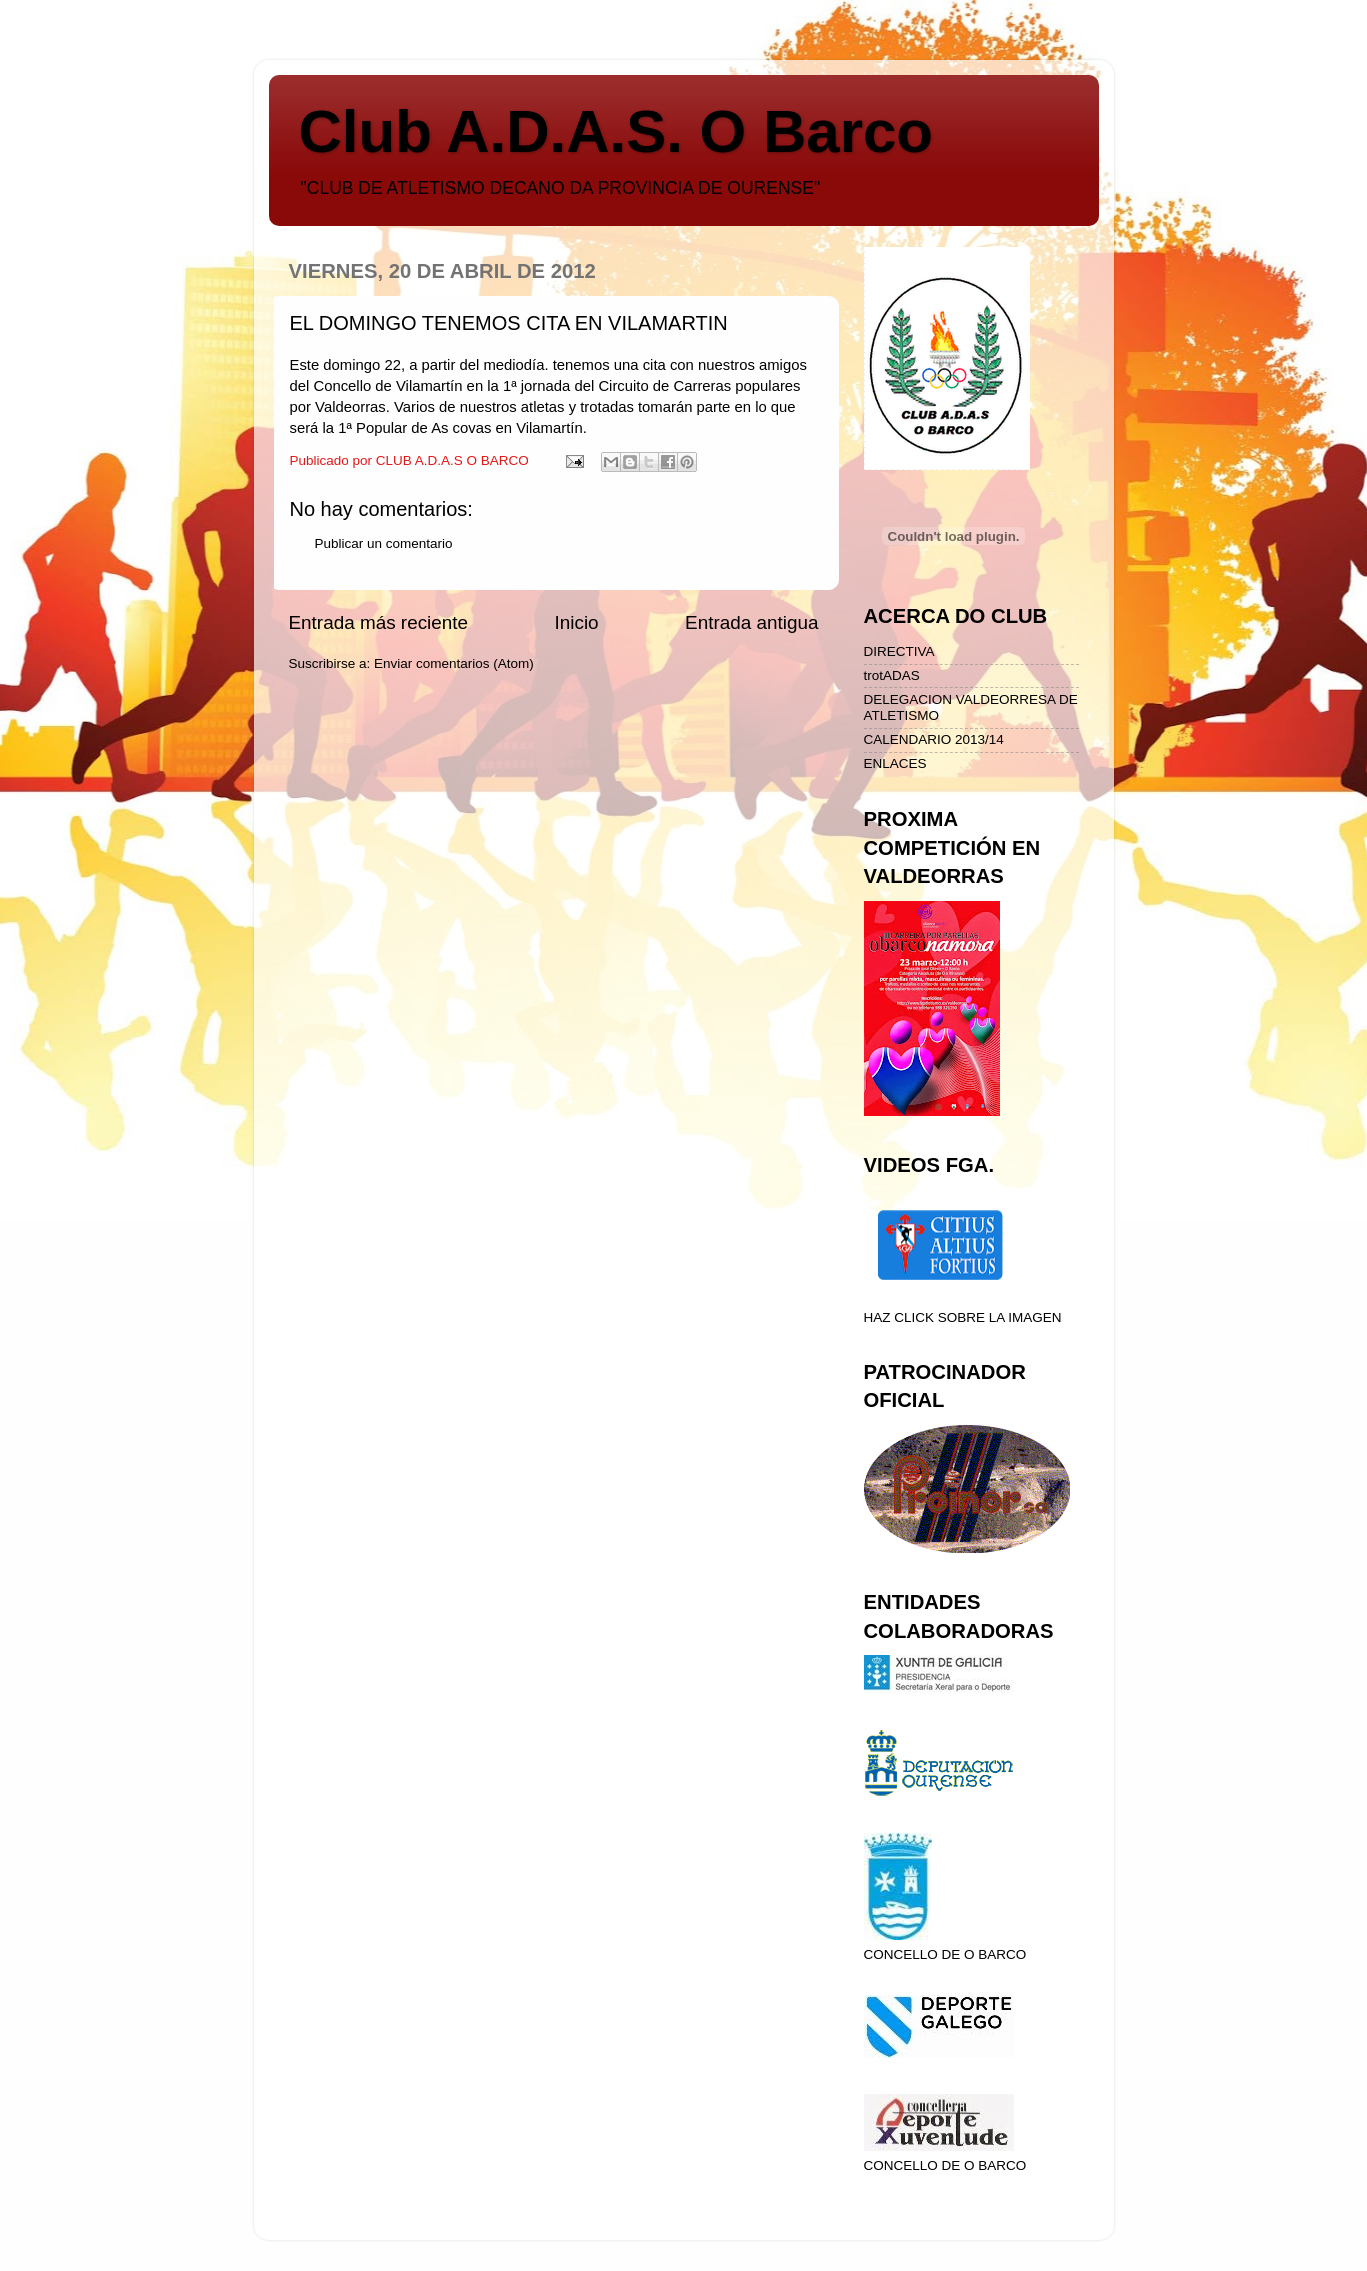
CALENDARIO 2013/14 (934, 739)
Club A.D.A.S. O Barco (616, 131)
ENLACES (895, 763)
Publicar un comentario (384, 543)
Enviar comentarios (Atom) (454, 663)
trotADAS (892, 675)
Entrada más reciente (379, 622)
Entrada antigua (751, 622)
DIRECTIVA (899, 651)
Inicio (577, 622)
